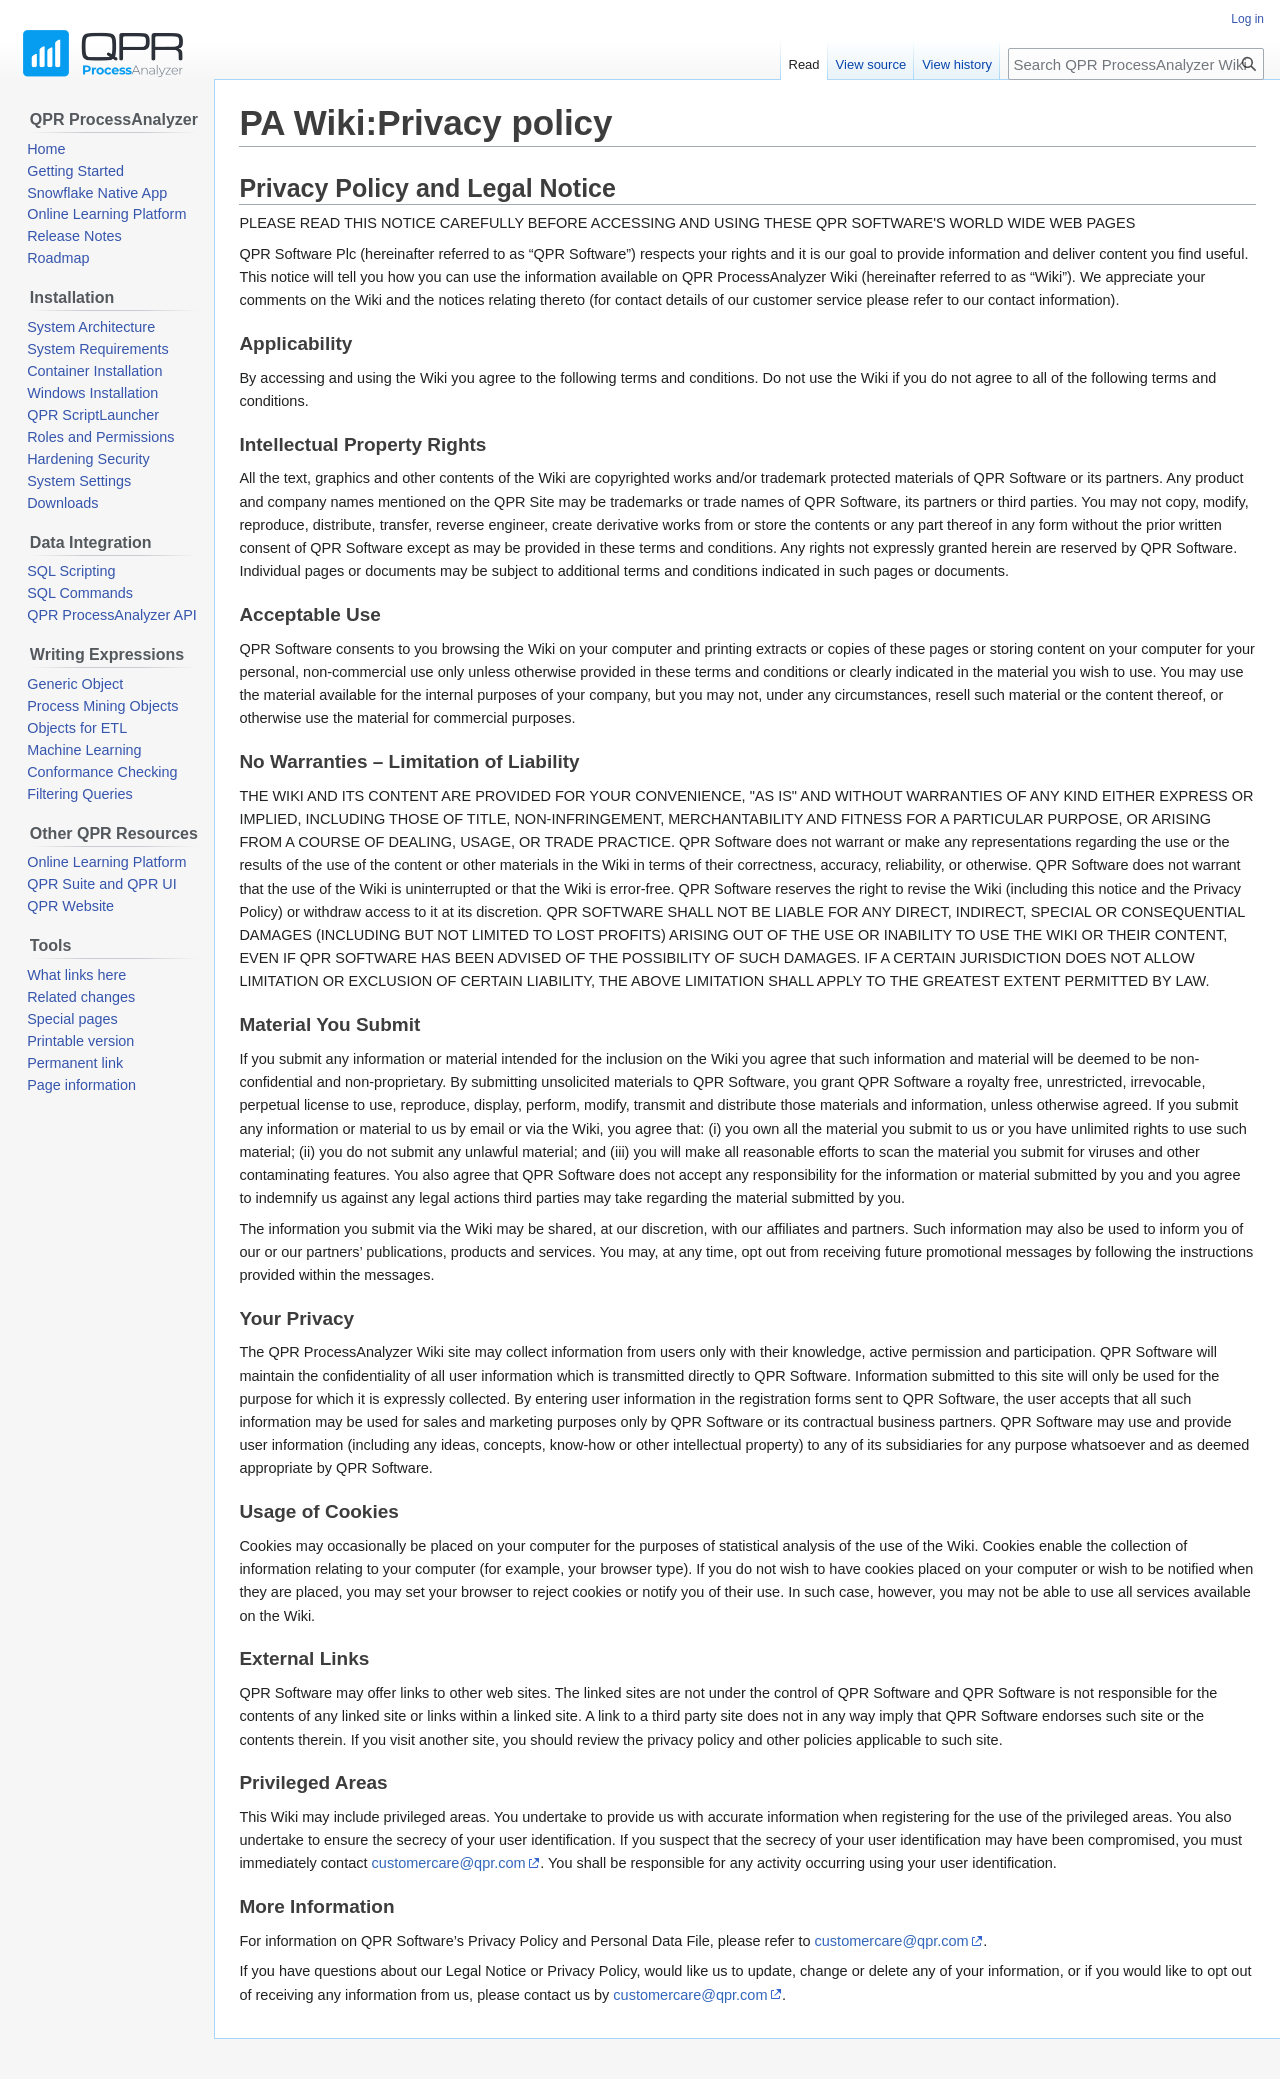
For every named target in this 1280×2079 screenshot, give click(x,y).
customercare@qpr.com (449, 1863)
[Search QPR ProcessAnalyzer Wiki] (1136, 64)
